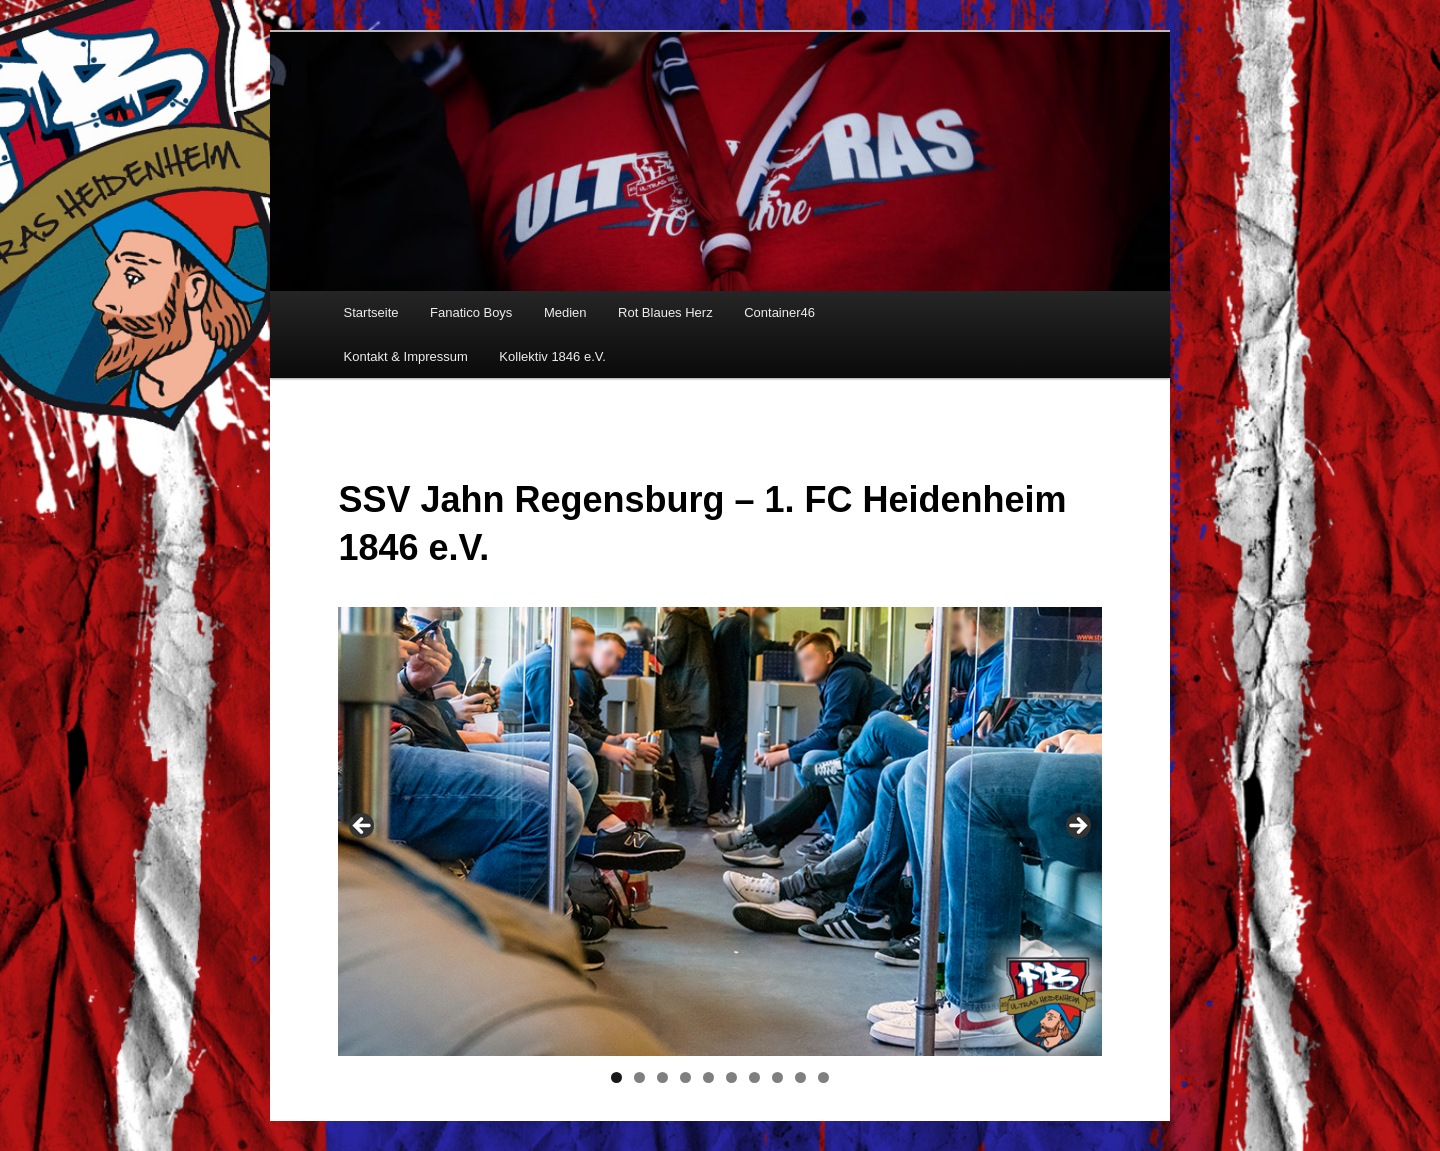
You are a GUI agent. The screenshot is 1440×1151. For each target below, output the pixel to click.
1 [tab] (616, 1077)
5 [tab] (708, 1077)
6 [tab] (731, 1077)
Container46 (779, 312)
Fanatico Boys (471, 312)
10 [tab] (823, 1077)
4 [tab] (685, 1077)
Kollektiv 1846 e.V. (552, 356)
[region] (719, 831)
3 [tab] (662, 1077)
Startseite (371, 312)
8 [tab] (777, 1077)
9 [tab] (800, 1077)
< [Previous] (363, 827)
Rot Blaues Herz (665, 312)
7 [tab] (754, 1077)
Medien (565, 312)
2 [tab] (639, 1077)
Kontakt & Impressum (406, 356)
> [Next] (1077, 827)
